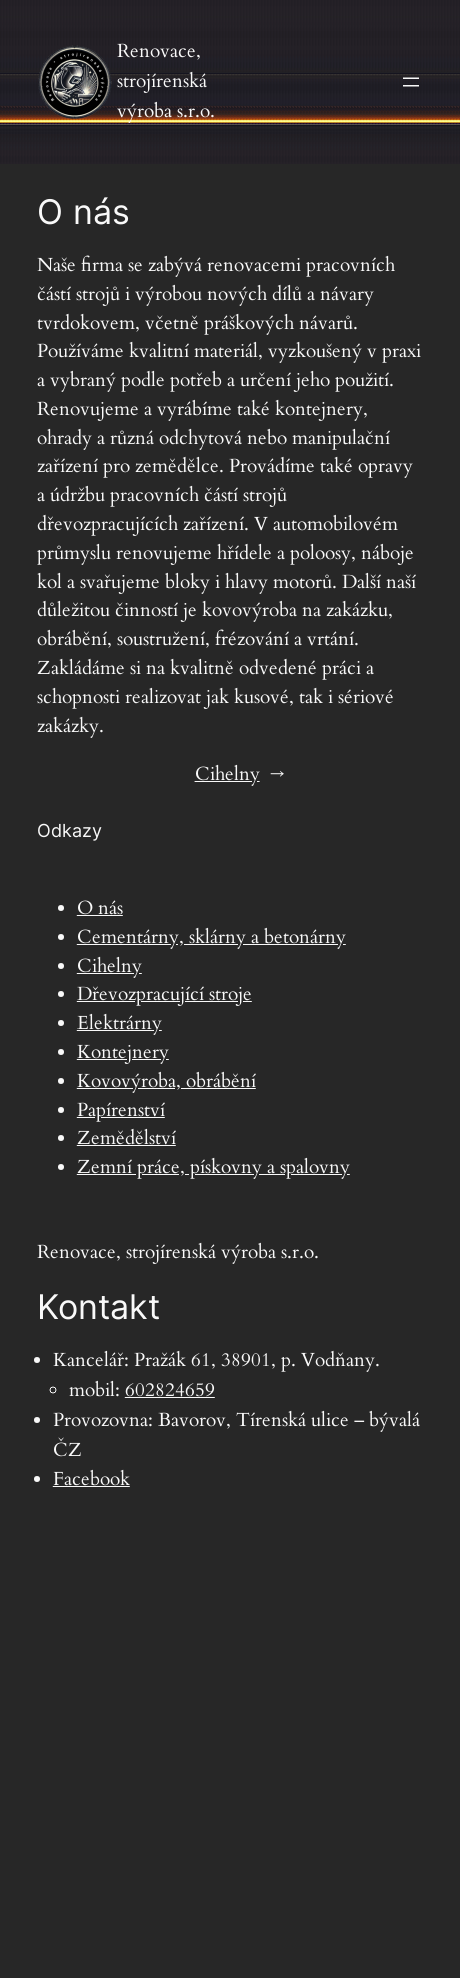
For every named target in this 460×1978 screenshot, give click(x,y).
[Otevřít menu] (411, 82)
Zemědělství (126, 1138)
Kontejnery (123, 1052)
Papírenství (121, 1110)
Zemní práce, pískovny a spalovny (213, 1167)
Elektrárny (119, 1023)
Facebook (91, 1479)
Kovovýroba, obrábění (166, 1081)
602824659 (170, 1390)
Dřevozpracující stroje (164, 994)
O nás (100, 908)
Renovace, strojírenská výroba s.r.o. (166, 81)
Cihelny (227, 774)
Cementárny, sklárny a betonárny (211, 937)
